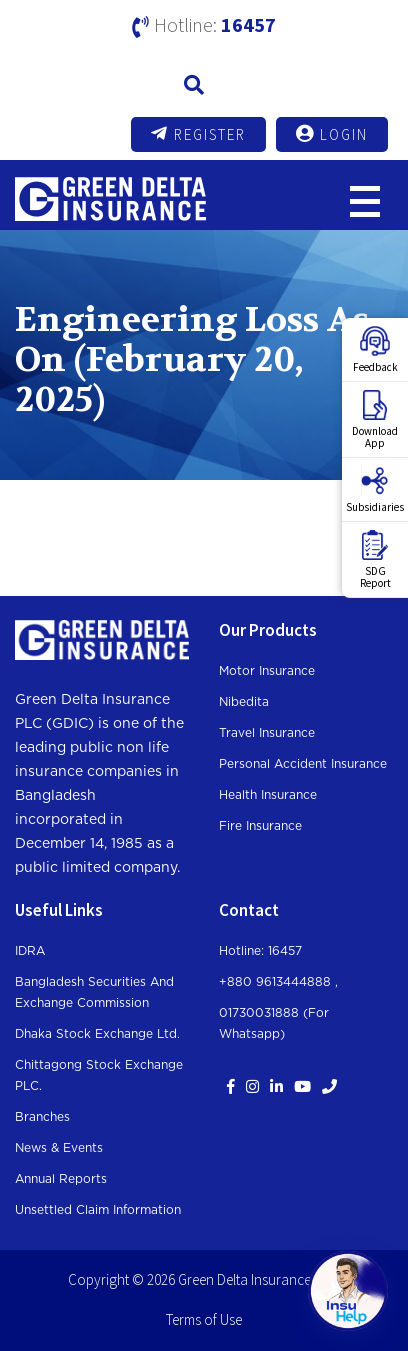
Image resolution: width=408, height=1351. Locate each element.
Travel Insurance (267, 733)
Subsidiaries (375, 490)
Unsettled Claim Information (98, 1210)
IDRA (30, 951)
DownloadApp (375, 420)
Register (198, 134)
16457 (248, 24)
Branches (42, 1117)
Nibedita (244, 702)
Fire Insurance (260, 826)
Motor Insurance (267, 671)
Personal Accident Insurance (303, 764)
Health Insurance (268, 795)
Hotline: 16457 (260, 951)
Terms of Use (204, 1319)
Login (332, 134)
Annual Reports (61, 1179)
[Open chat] (348, 1291)
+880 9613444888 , (278, 982)
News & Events (59, 1148)
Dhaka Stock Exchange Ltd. (97, 1034)
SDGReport (375, 560)
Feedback (375, 350)
